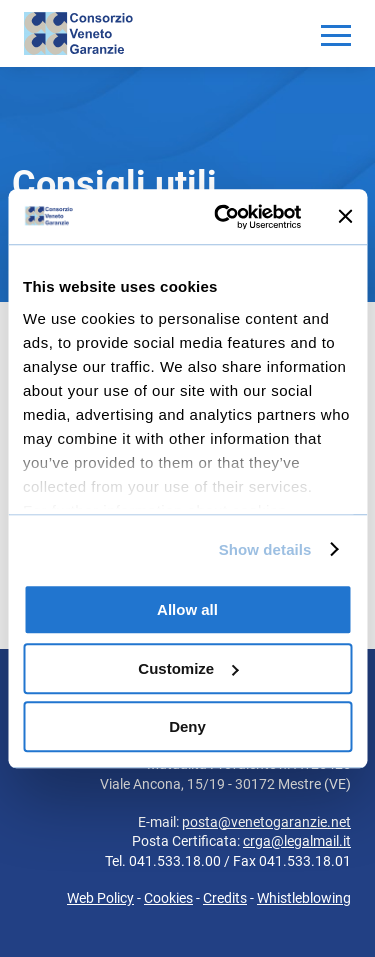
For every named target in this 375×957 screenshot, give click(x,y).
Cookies (168, 898)
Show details (265, 549)
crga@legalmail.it (297, 841)
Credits (225, 898)
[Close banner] (345, 217)
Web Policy (100, 898)
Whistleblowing (304, 898)
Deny (187, 726)
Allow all (187, 609)
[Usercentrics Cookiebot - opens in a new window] (223, 217)
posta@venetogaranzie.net (266, 822)
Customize (188, 668)
